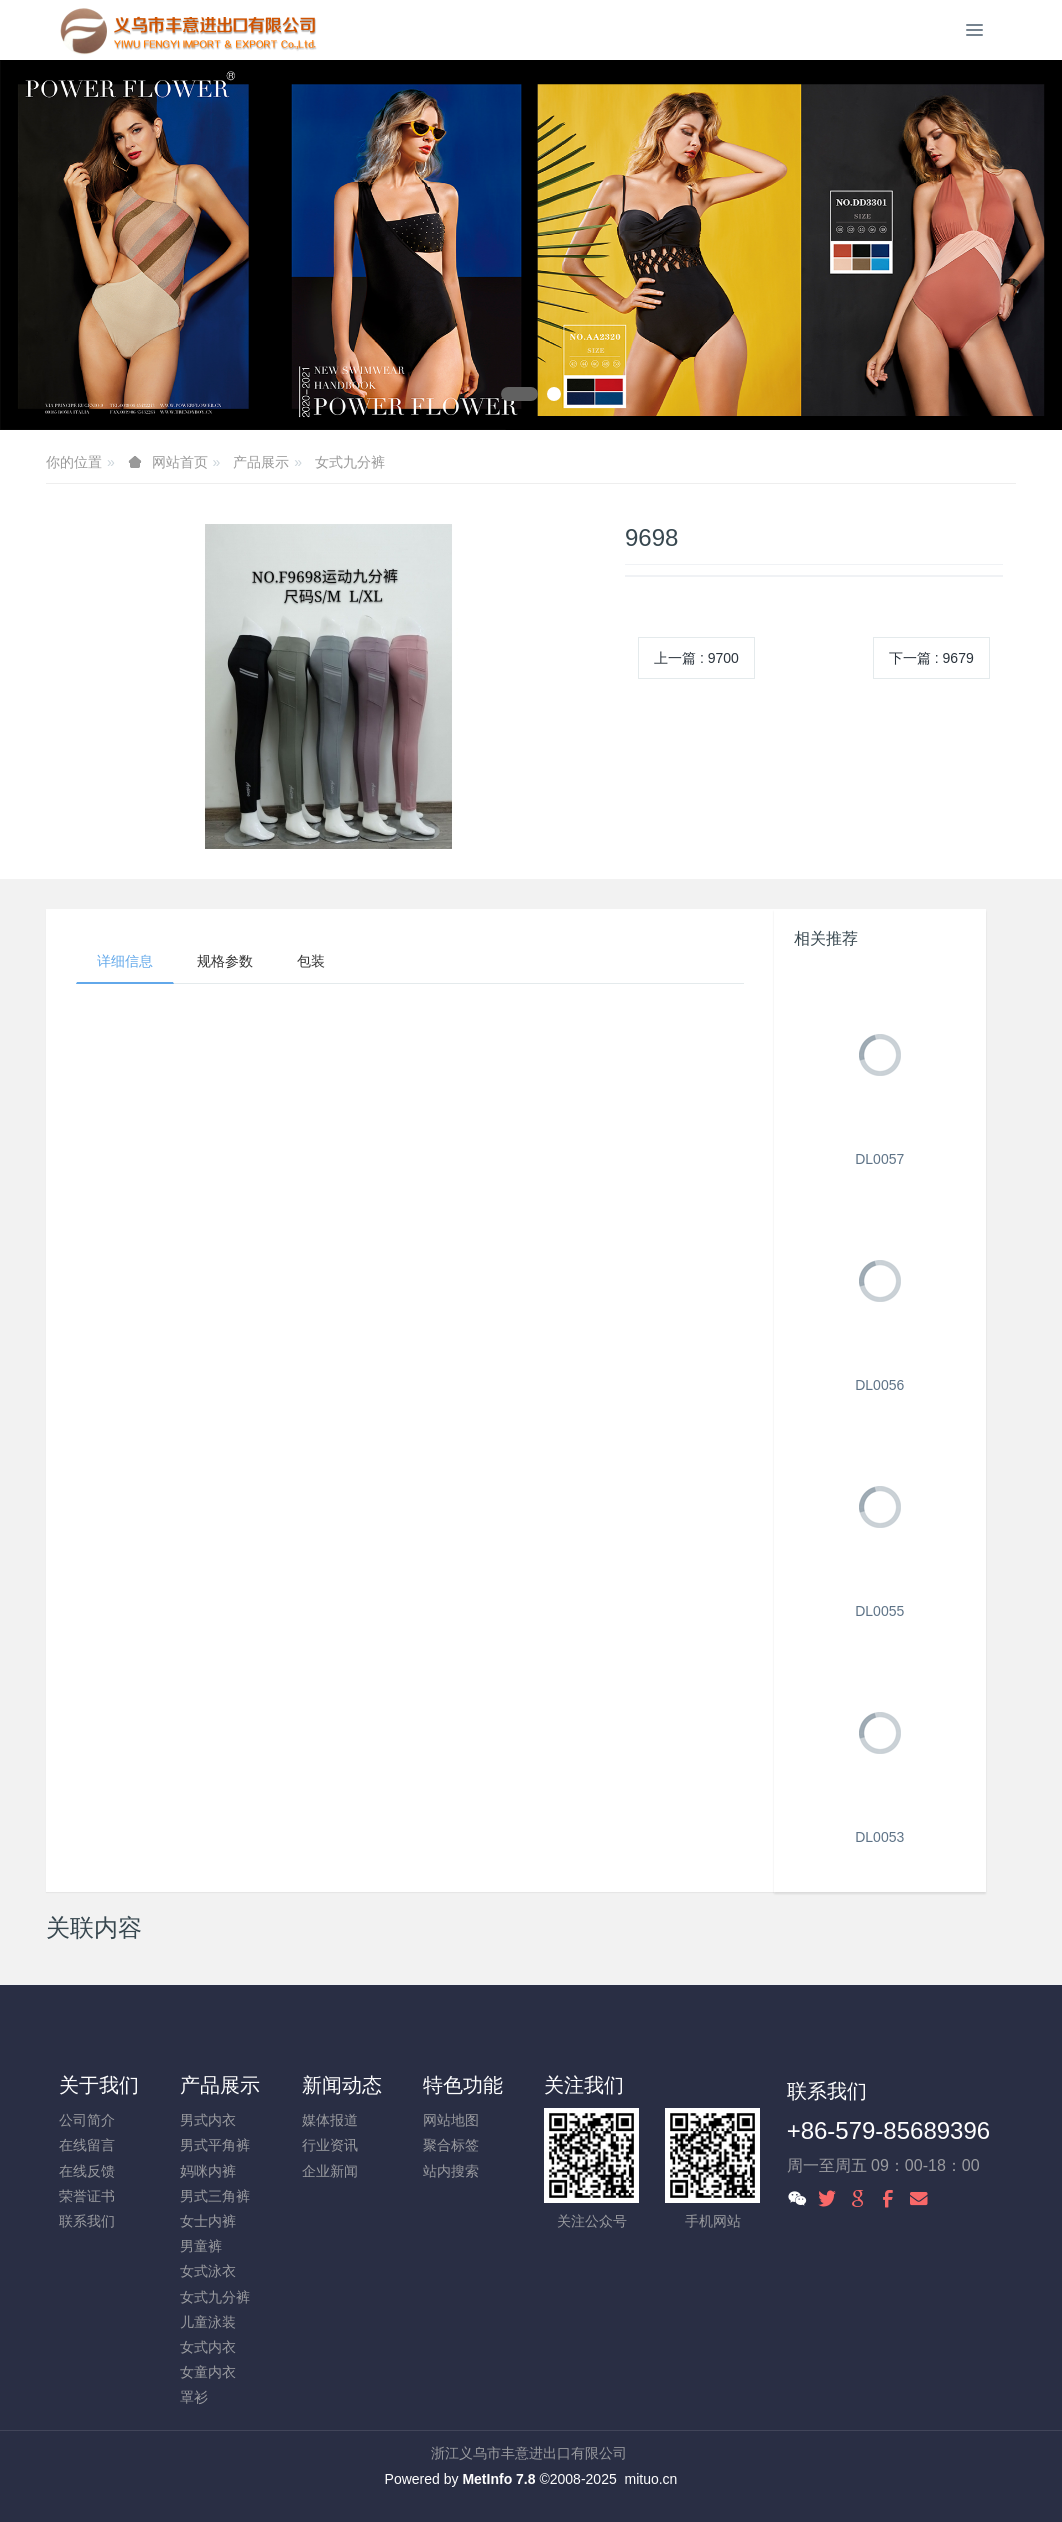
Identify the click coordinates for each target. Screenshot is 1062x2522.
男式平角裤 (215, 2145)
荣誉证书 (87, 2196)
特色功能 (463, 2085)
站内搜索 (451, 2171)
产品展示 (261, 462)
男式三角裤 (215, 2196)
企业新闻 (330, 2171)
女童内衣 (208, 2372)
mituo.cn (650, 2479)
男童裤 (201, 2246)
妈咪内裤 (208, 2171)
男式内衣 (208, 2120)
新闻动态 (342, 2085)
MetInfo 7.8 (498, 2479)
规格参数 (225, 961)
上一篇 (696, 658)
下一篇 (931, 658)
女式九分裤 (350, 462)
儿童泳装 (208, 2322)
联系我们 (87, 2221)
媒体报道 (330, 2120)
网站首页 (180, 462)
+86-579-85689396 (889, 2130)
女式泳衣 (208, 2271)
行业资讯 (330, 2145)
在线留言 (87, 2145)
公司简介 (87, 2120)
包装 (311, 961)
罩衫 (194, 2397)
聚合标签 (451, 2145)
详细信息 (125, 961)
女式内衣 (208, 2347)
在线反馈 (87, 2171)
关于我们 (99, 2085)
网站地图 (451, 2120)
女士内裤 (208, 2221)
